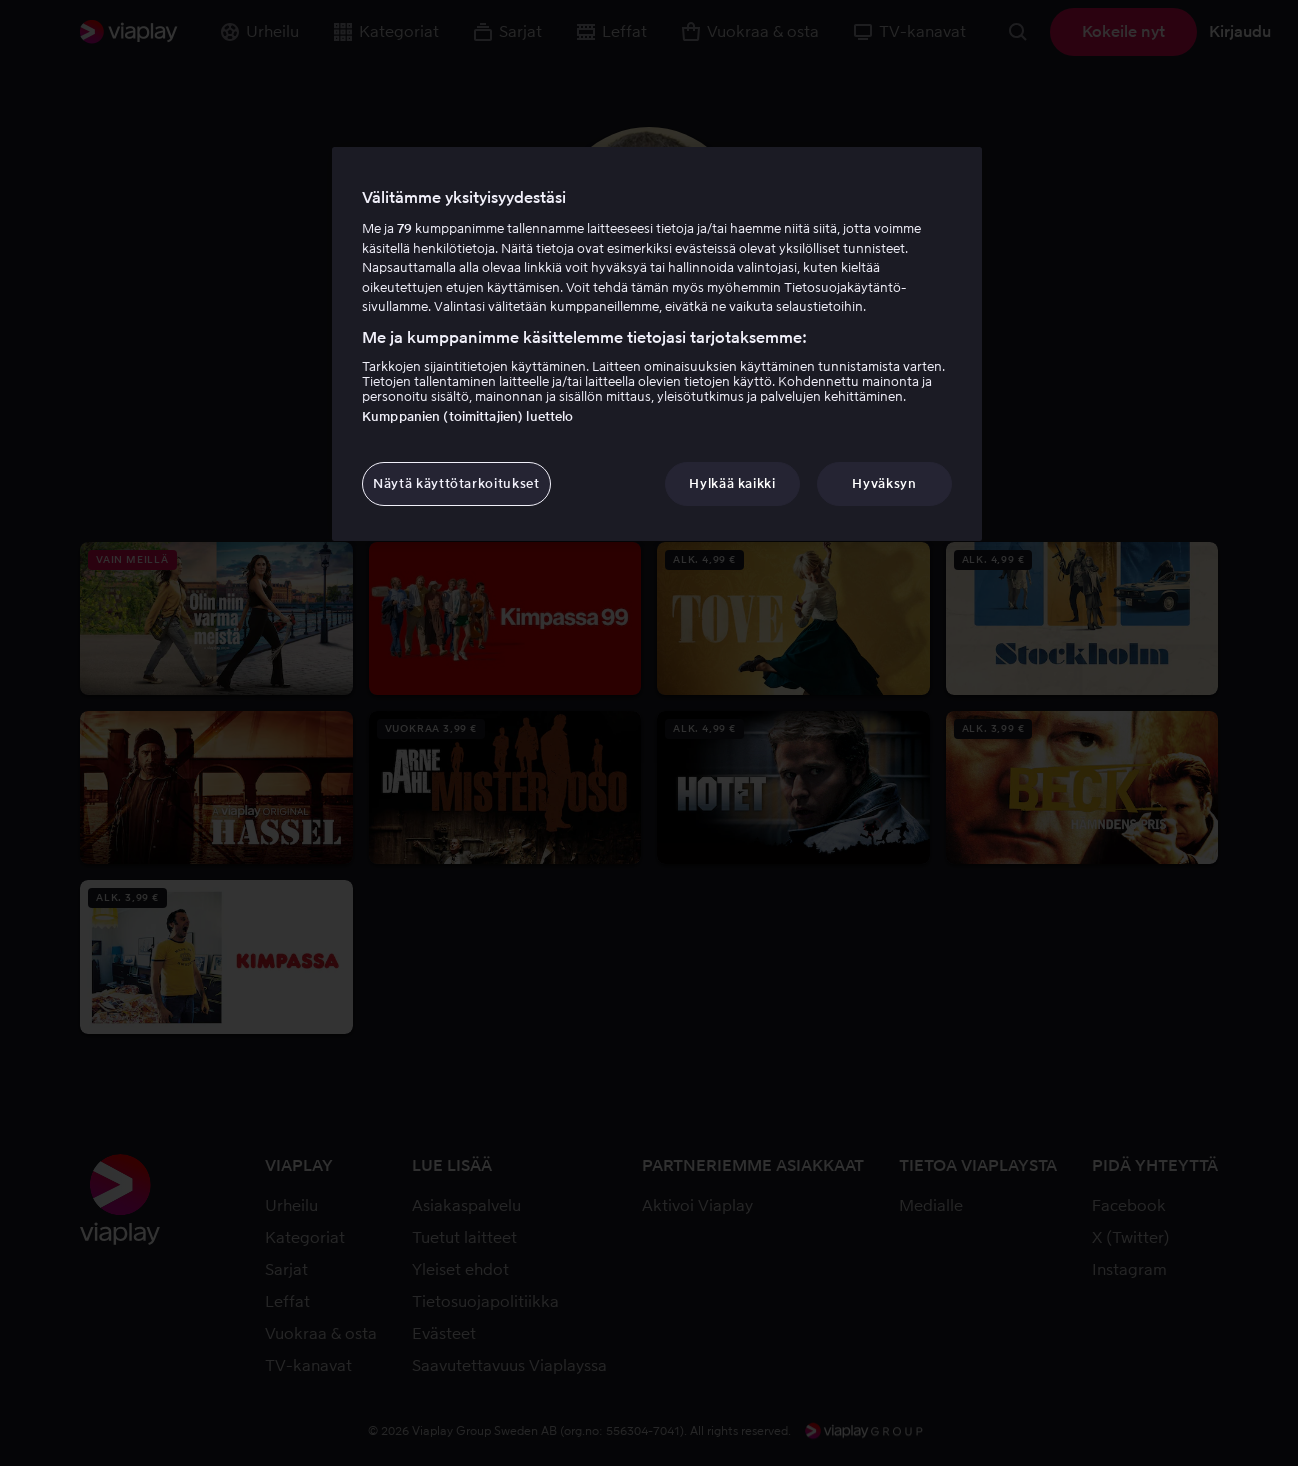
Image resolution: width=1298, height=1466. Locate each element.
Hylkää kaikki (732, 483)
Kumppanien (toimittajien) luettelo (467, 416)
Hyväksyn (884, 483)
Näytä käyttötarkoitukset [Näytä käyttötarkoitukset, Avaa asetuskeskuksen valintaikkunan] (456, 483)
